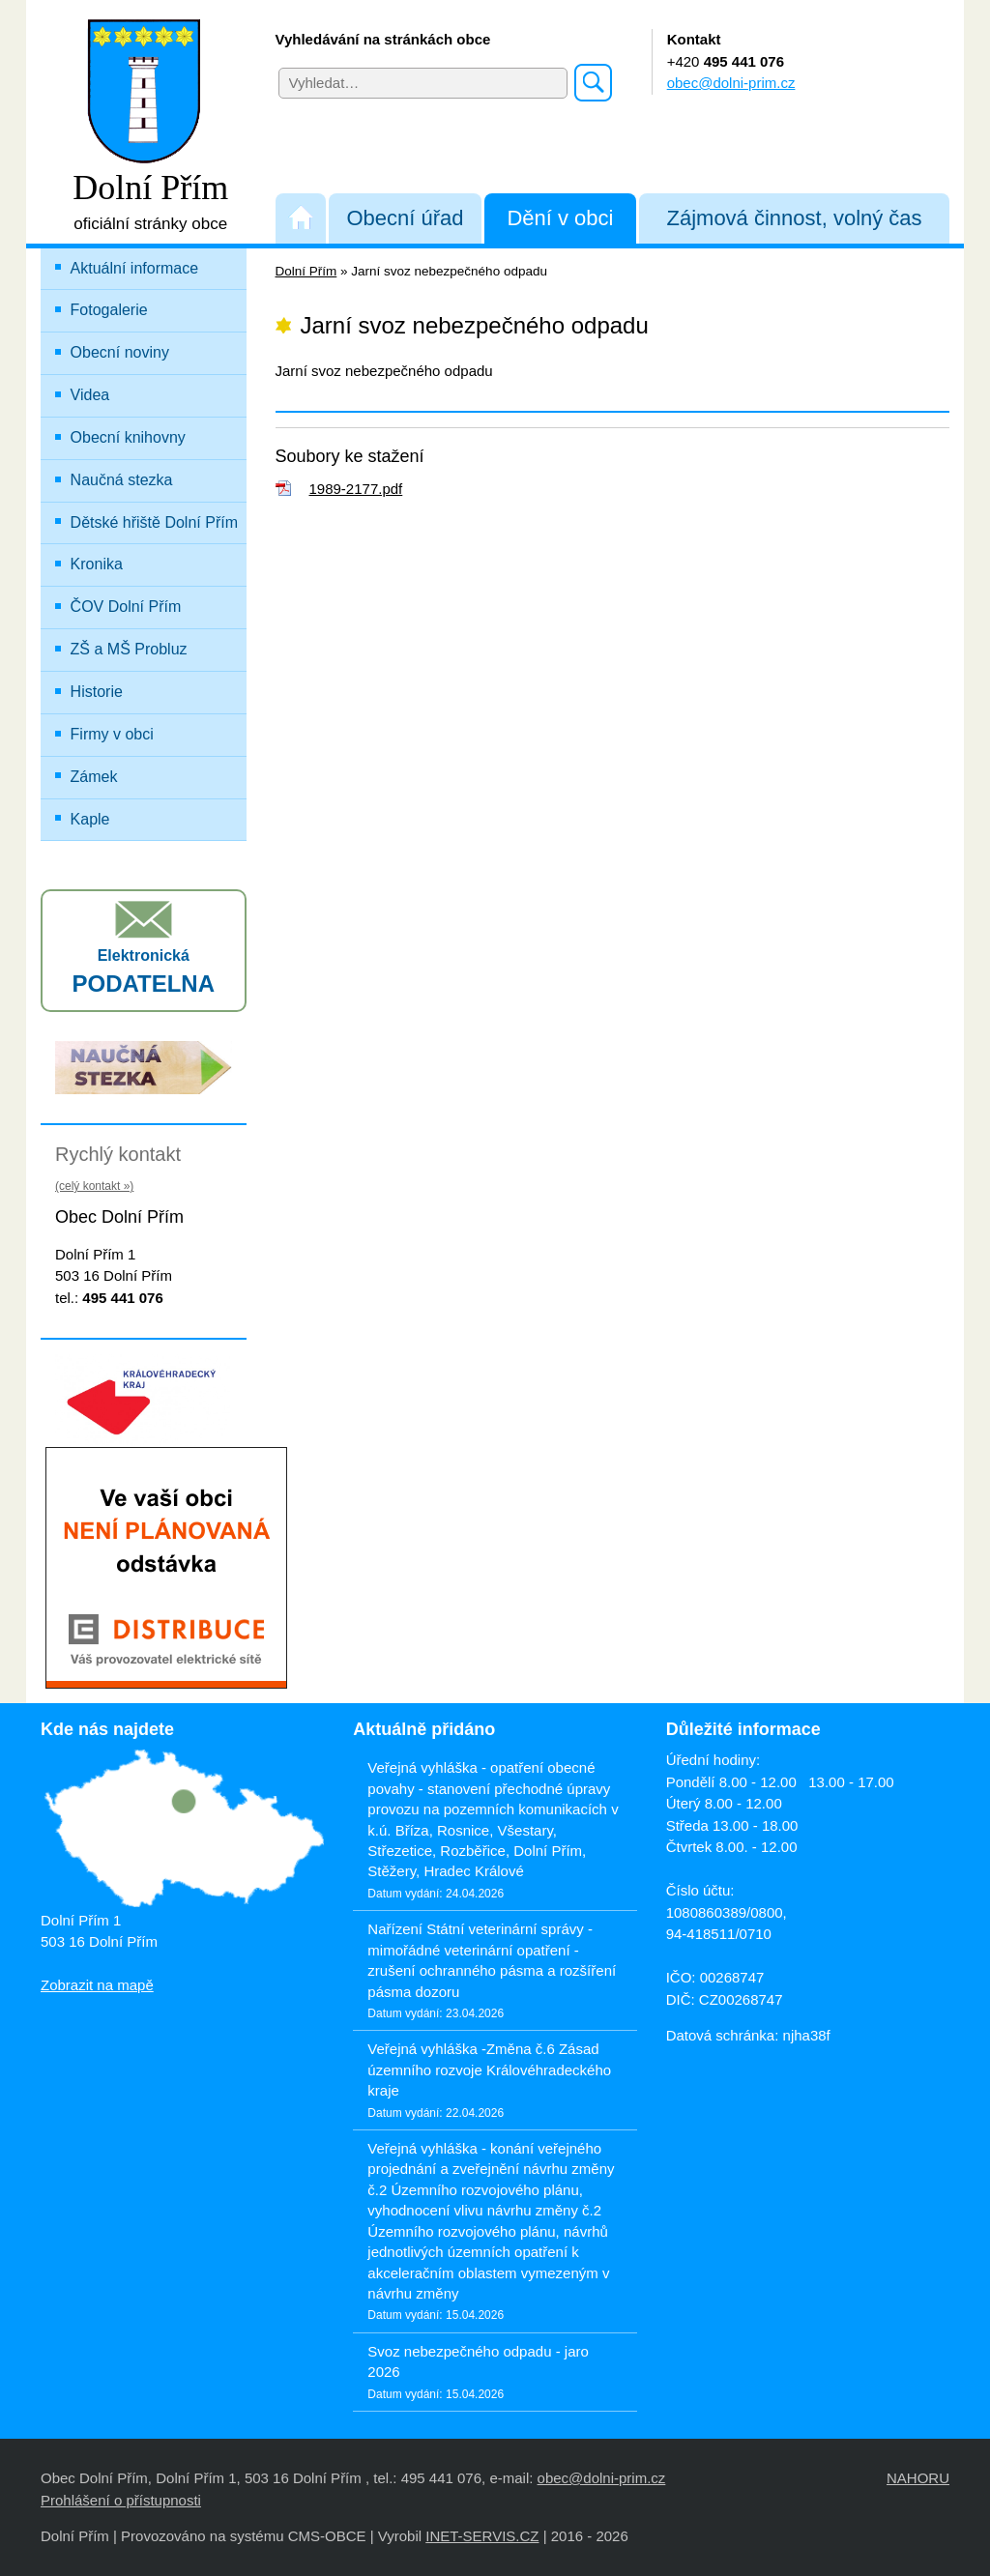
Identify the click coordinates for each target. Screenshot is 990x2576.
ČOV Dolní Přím (126, 606)
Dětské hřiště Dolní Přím (154, 522)
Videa (90, 395)
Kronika (97, 564)
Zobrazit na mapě (97, 1985)
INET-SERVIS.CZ (482, 2536)
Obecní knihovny (128, 437)
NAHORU (918, 2478)
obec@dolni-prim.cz (731, 82)
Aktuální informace (135, 268)
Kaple (90, 819)
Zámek (94, 776)
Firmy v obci (112, 734)
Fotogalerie (109, 310)
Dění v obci (560, 218)
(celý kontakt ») (94, 1186)
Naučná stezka (122, 480)
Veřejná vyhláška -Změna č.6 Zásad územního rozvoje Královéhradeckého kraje (489, 2069)
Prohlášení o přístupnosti (121, 2500)
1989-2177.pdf (356, 488)
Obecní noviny (120, 352)
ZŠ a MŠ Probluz (156, 644)
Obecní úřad (404, 218)
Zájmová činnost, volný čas (794, 218)
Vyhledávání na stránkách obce (383, 39)
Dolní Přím (306, 271)
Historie (97, 691)
